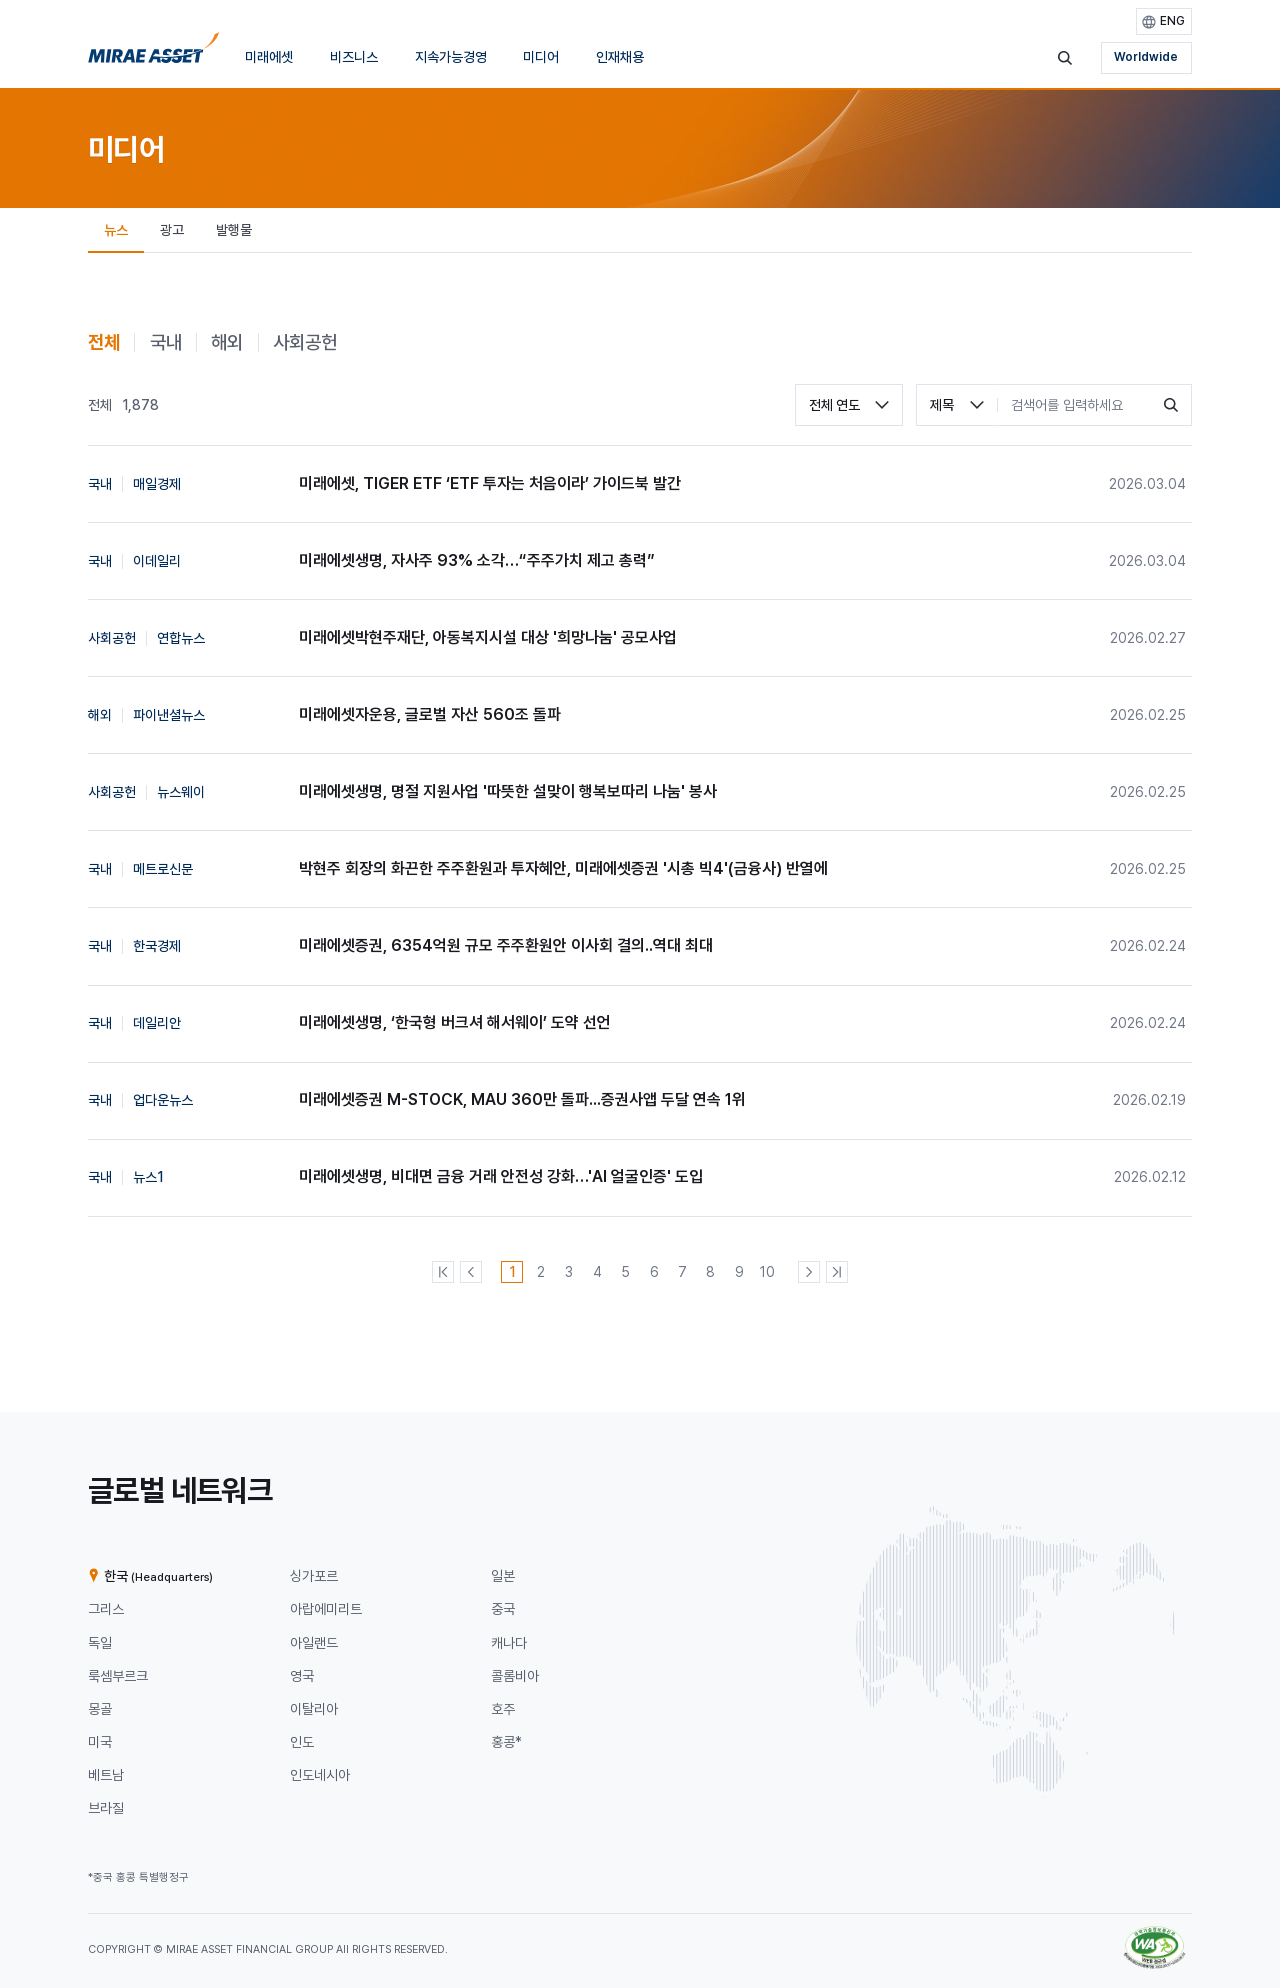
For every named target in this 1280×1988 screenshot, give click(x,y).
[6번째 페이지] (654, 1272)
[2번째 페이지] (541, 1272)
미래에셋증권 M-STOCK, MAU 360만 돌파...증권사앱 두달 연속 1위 (522, 1099)
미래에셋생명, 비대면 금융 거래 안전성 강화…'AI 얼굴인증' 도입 (501, 1176)
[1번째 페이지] (512, 1272)
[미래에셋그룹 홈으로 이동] (153, 53)
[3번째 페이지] (569, 1272)
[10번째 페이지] (768, 1272)
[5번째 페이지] (626, 1272)
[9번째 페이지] (739, 1272)
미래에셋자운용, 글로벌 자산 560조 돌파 (430, 714)
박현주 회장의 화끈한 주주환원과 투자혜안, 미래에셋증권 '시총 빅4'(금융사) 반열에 (563, 868)
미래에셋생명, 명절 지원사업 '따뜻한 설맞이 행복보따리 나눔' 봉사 (508, 791)
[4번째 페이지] (597, 1272)
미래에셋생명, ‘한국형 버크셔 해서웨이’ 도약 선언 (455, 1022)
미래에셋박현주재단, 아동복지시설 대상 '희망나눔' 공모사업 (488, 637)
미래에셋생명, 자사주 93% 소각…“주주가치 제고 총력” (477, 560)
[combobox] (849, 405)
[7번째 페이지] (683, 1272)
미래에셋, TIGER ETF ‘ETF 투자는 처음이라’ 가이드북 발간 (490, 483)
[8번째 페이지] (711, 1272)
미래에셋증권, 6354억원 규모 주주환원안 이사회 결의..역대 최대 (506, 945)
